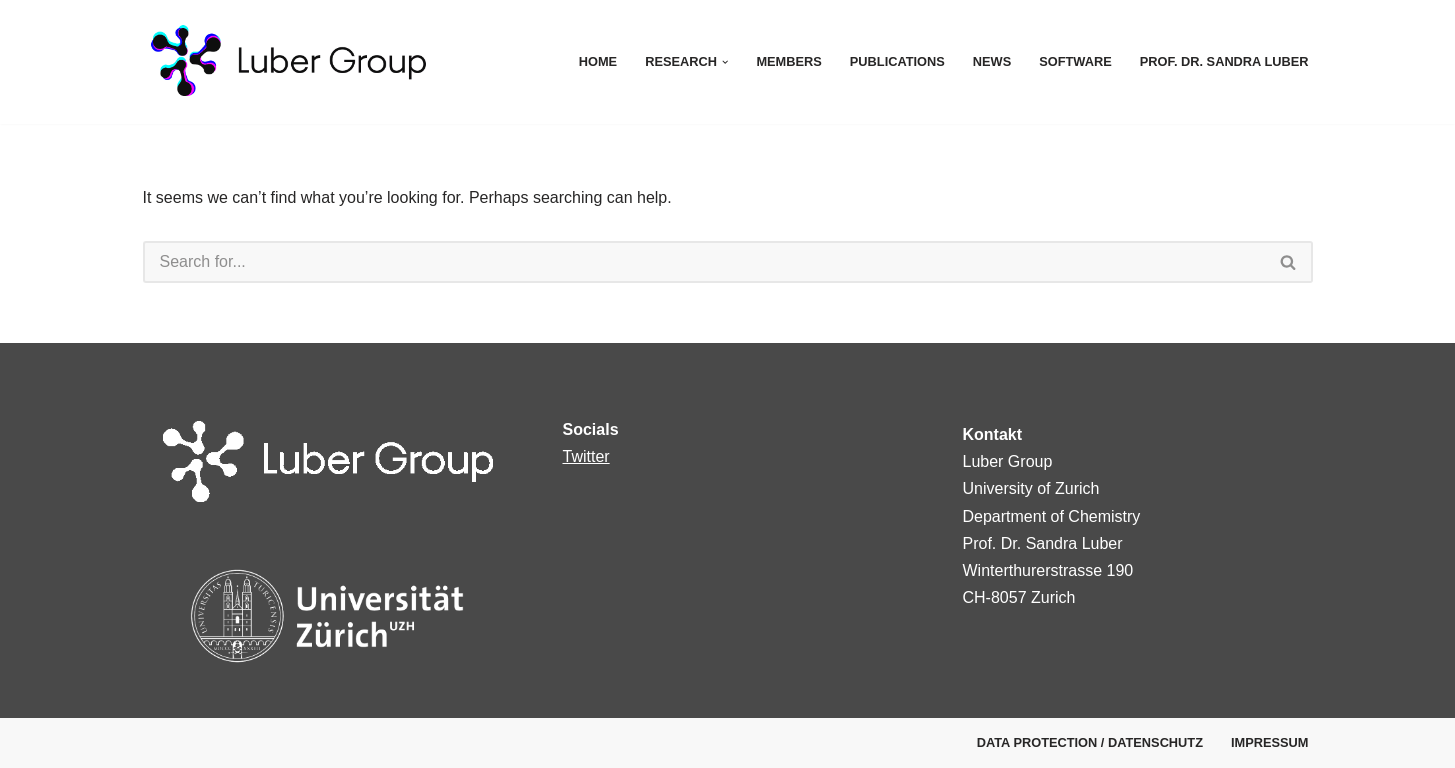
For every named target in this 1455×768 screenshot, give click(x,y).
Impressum (1270, 742)
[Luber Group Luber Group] (323, 62)
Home (598, 61)
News (992, 61)
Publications (897, 61)
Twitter (586, 456)
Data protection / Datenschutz (1090, 742)
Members (788, 61)
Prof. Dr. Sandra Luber (1224, 61)
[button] (725, 62)
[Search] (704, 262)
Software (1075, 61)
